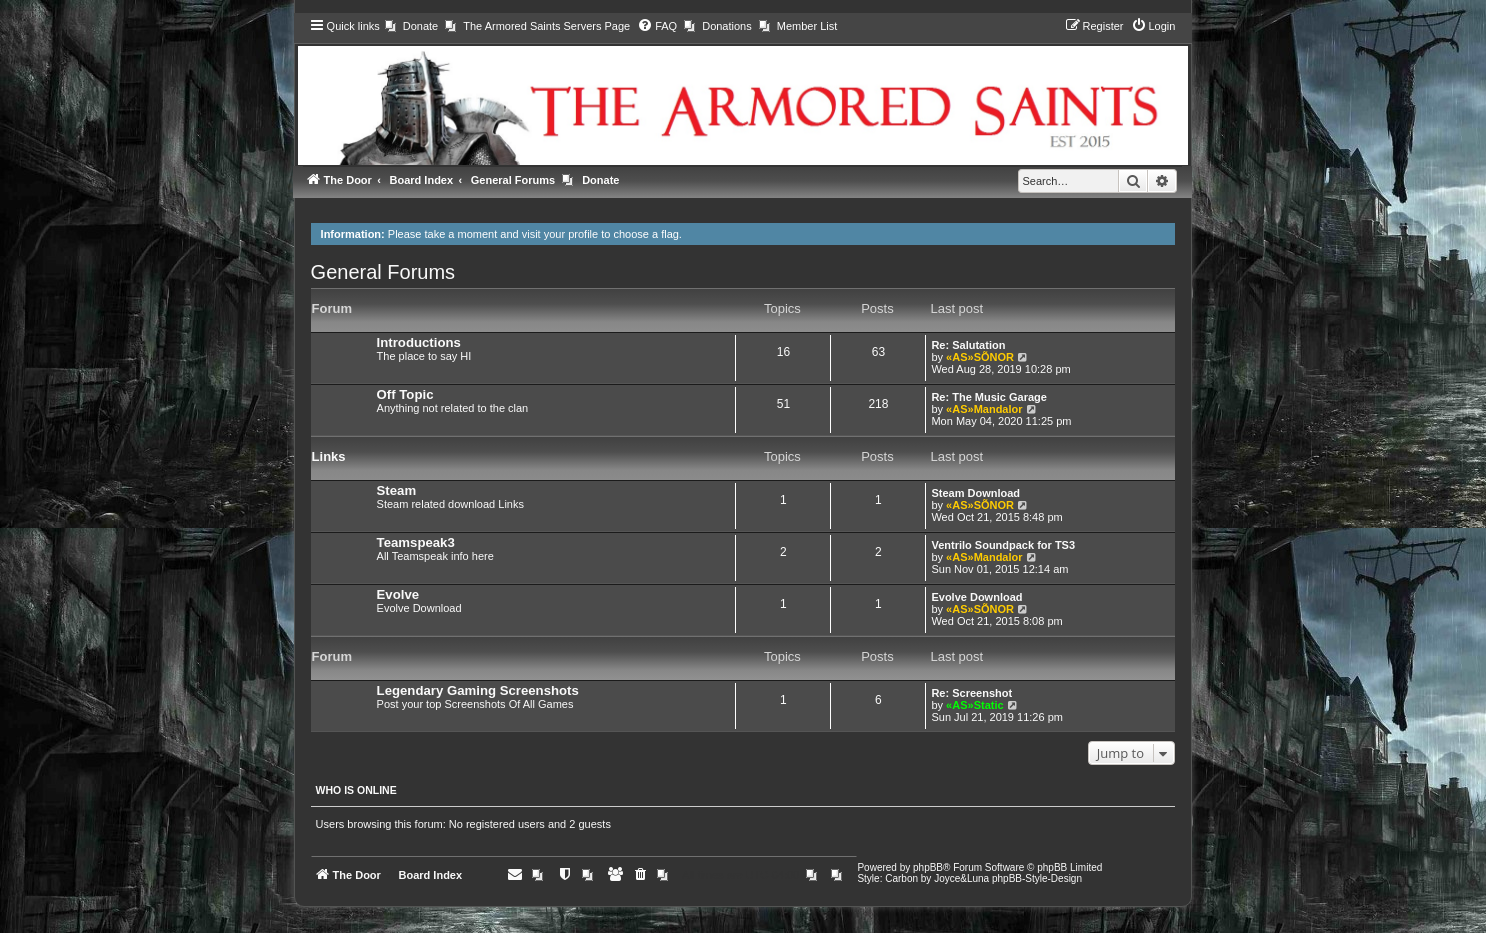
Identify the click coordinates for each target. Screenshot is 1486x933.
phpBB (928, 867)
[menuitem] (411, 26)
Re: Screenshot (971, 693)
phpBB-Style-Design (1037, 878)
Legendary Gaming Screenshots (478, 690)
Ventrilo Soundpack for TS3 (1003, 545)
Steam (397, 490)
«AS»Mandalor (984, 409)
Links (329, 456)
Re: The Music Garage (989, 397)
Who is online (356, 790)
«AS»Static (974, 705)
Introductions (419, 342)
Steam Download (975, 493)
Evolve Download (976, 597)
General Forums (383, 272)
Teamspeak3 (416, 542)
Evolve (398, 594)
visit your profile (560, 234)
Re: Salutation (968, 345)
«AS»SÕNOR (980, 357)
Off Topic (405, 394)
